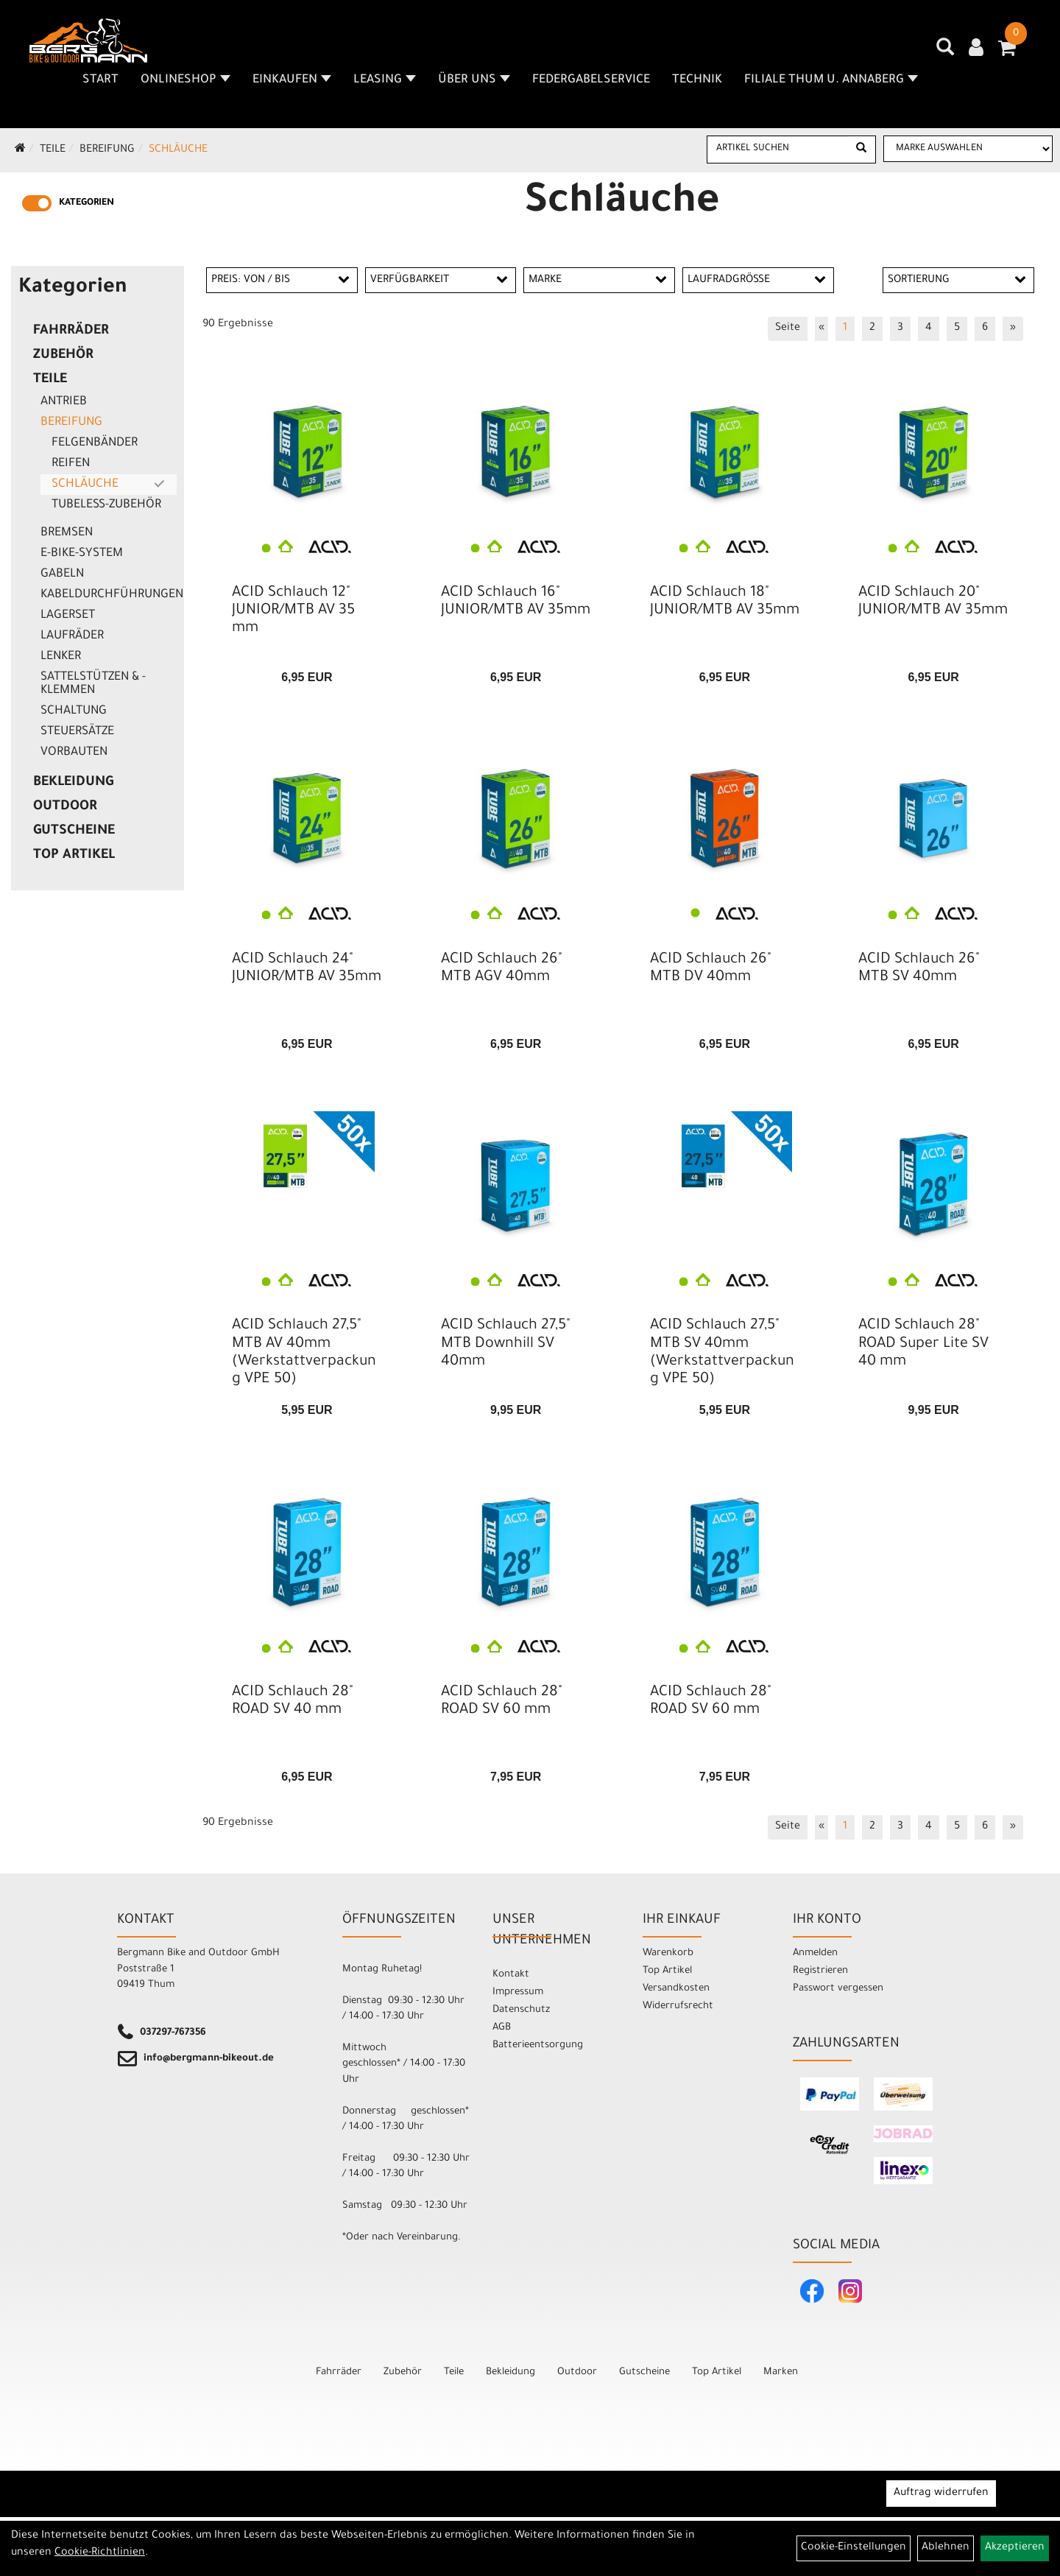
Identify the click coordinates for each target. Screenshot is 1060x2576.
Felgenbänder (95, 443)
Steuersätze (77, 732)
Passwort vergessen (838, 1988)
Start (100, 80)
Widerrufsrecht (678, 2006)
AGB (501, 2027)
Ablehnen (945, 2548)
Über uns (474, 80)
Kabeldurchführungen (108, 595)
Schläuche (178, 150)
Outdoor (65, 807)
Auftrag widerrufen (941, 2493)
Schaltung (73, 711)
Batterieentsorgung (537, 2045)
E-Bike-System (81, 553)
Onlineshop (185, 80)
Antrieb (63, 402)
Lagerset (67, 615)
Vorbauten (73, 752)
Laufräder (72, 636)
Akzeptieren (1015, 2548)
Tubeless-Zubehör (106, 505)
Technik (697, 80)
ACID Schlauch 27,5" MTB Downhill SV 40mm (505, 1344)
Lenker (60, 657)
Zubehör (63, 355)
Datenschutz (521, 2010)
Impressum (517, 1992)
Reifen (71, 464)
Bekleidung (73, 782)
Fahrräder (71, 331)
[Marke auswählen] (968, 149)
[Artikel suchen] (777, 148)
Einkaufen (291, 80)
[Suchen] (861, 149)
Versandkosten (676, 1988)
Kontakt (510, 1974)
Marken (780, 2372)
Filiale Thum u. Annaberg (831, 80)
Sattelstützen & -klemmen (93, 684)
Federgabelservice (591, 80)
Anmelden (815, 1953)
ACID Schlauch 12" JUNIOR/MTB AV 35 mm (293, 611)
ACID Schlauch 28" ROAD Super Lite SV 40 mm (923, 1344)
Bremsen (66, 533)
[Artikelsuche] (945, 52)
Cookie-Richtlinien (99, 2553)
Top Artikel (74, 855)
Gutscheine (74, 831)
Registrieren (820, 1971)
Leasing (384, 80)
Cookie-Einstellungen (853, 2548)
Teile (53, 150)
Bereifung (107, 150)
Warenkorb (668, 1953)
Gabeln (62, 574)
